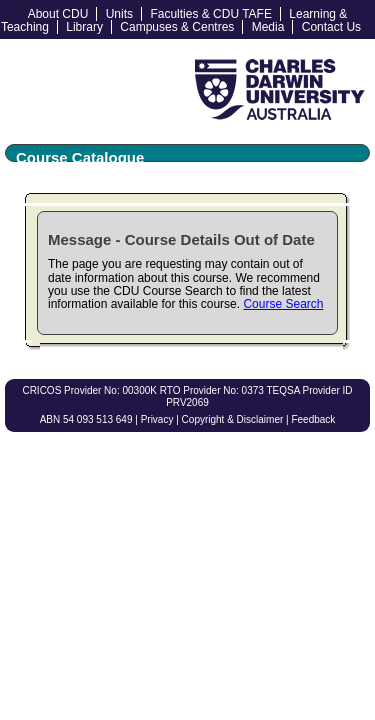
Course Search (283, 304)
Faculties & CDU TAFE (211, 14)
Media (268, 27)
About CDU (58, 14)
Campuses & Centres (177, 27)
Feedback (313, 419)
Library (84, 27)
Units (119, 14)
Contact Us (331, 27)
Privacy (157, 419)
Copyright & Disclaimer (233, 419)
